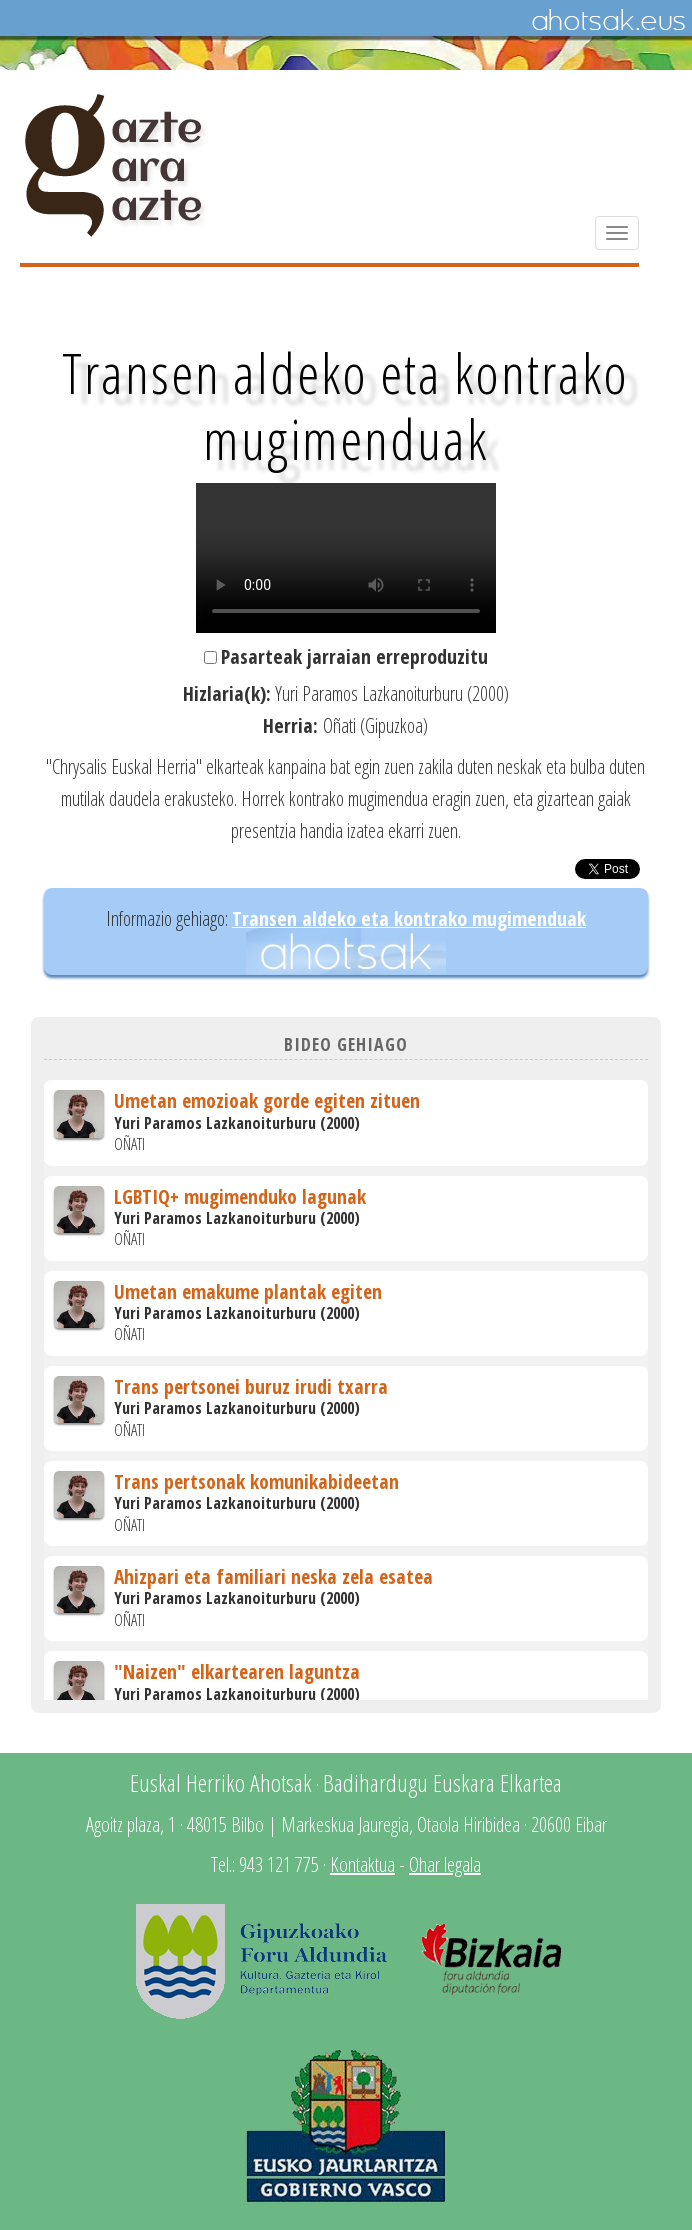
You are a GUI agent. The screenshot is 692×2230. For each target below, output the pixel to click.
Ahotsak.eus (608, 21)
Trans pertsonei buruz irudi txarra (251, 1386)
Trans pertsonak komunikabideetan (256, 1481)
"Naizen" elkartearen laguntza (237, 1671)
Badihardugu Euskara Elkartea (442, 1782)
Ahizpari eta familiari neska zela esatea (273, 1576)
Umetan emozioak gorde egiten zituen (267, 1100)
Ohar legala (445, 1864)
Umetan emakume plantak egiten (248, 1291)
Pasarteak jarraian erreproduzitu (354, 656)
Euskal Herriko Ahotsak (221, 1782)
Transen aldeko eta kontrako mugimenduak (409, 918)
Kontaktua (362, 1864)
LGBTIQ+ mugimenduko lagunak (240, 1196)
